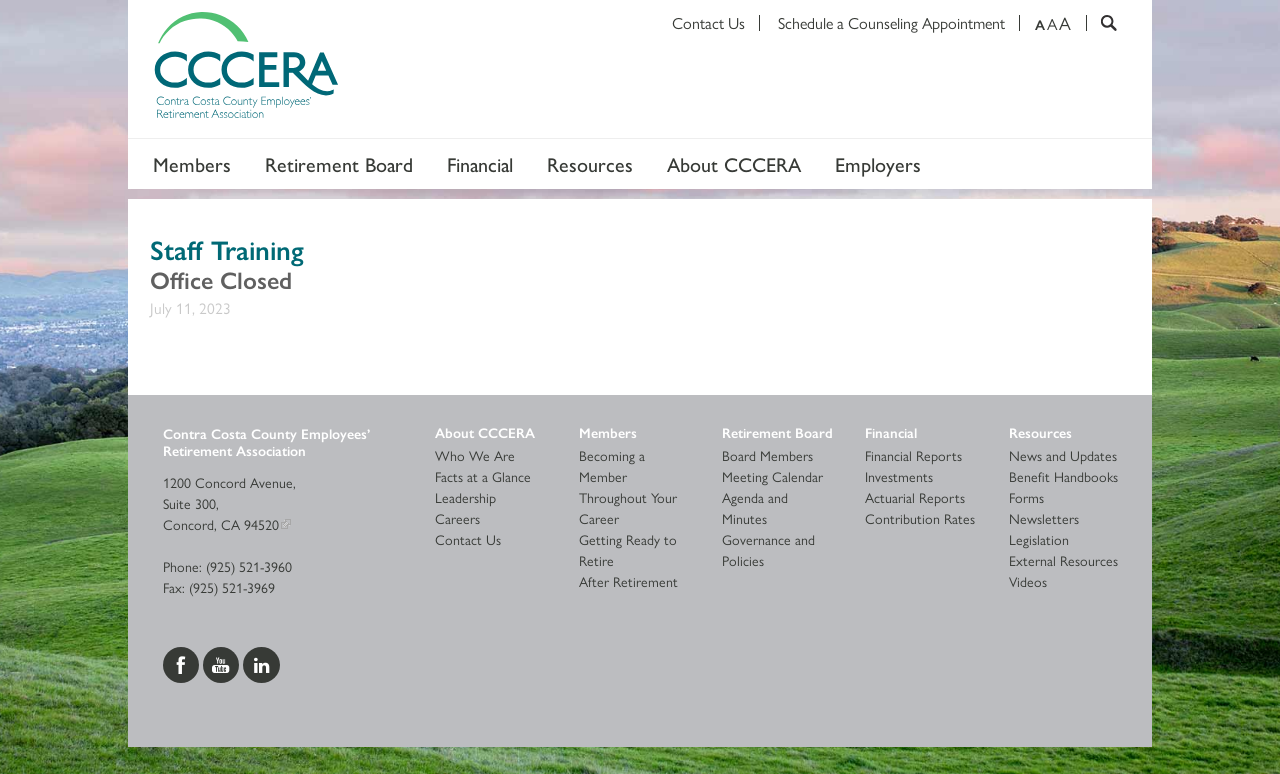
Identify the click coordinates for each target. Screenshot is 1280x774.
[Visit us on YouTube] (223, 662)
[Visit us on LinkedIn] (261, 662)
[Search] (1101, 23)
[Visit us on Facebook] (183, 662)
